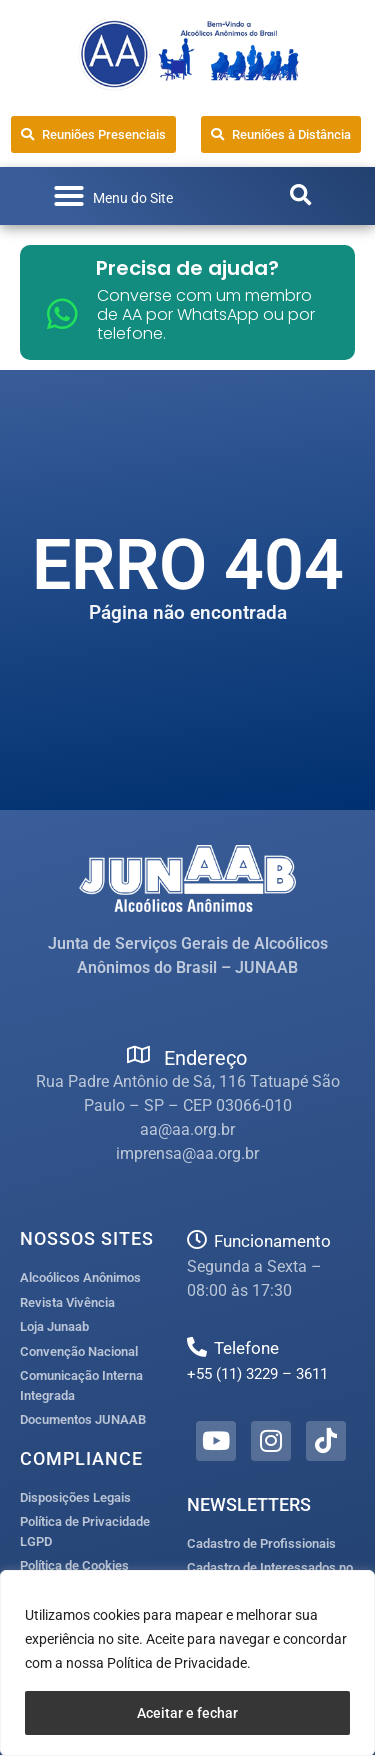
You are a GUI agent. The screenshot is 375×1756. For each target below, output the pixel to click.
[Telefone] (197, 1347)
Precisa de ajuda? (187, 268)
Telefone (246, 1348)
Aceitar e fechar (187, 1713)
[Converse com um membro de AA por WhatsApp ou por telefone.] (62, 313)
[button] (113, 196)
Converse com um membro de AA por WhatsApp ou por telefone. (206, 314)
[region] (187, 1663)
